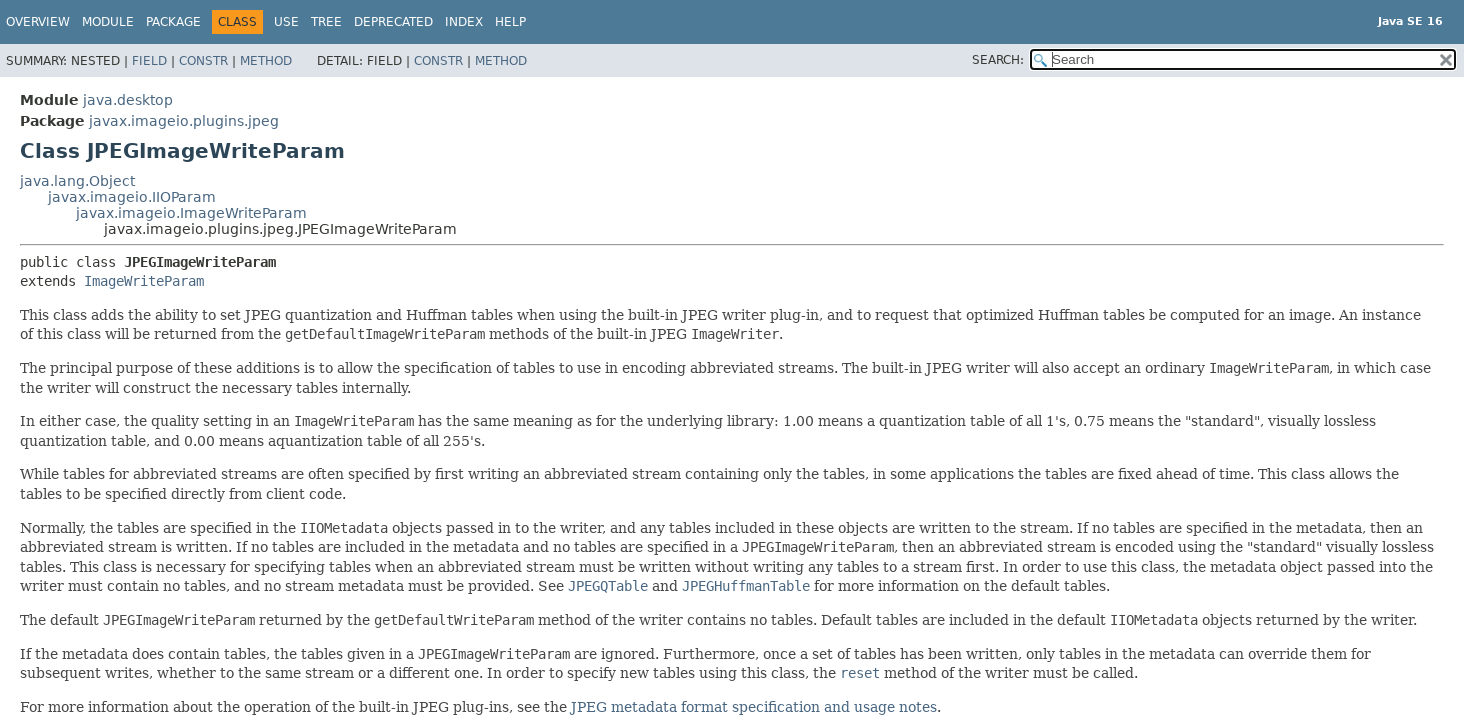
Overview (38, 22)
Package (173, 22)
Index (464, 22)
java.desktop (128, 100)
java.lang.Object (77, 181)
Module (108, 22)
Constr (203, 61)
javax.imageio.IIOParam (132, 197)
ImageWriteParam (144, 281)
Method (266, 61)
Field (149, 61)
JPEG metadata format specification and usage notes (754, 707)
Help (510, 22)
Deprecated (393, 22)
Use (286, 22)
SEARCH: (998, 60)
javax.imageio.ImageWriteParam (191, 213)
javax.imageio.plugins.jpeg (184, 121)
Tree (326, 22)
